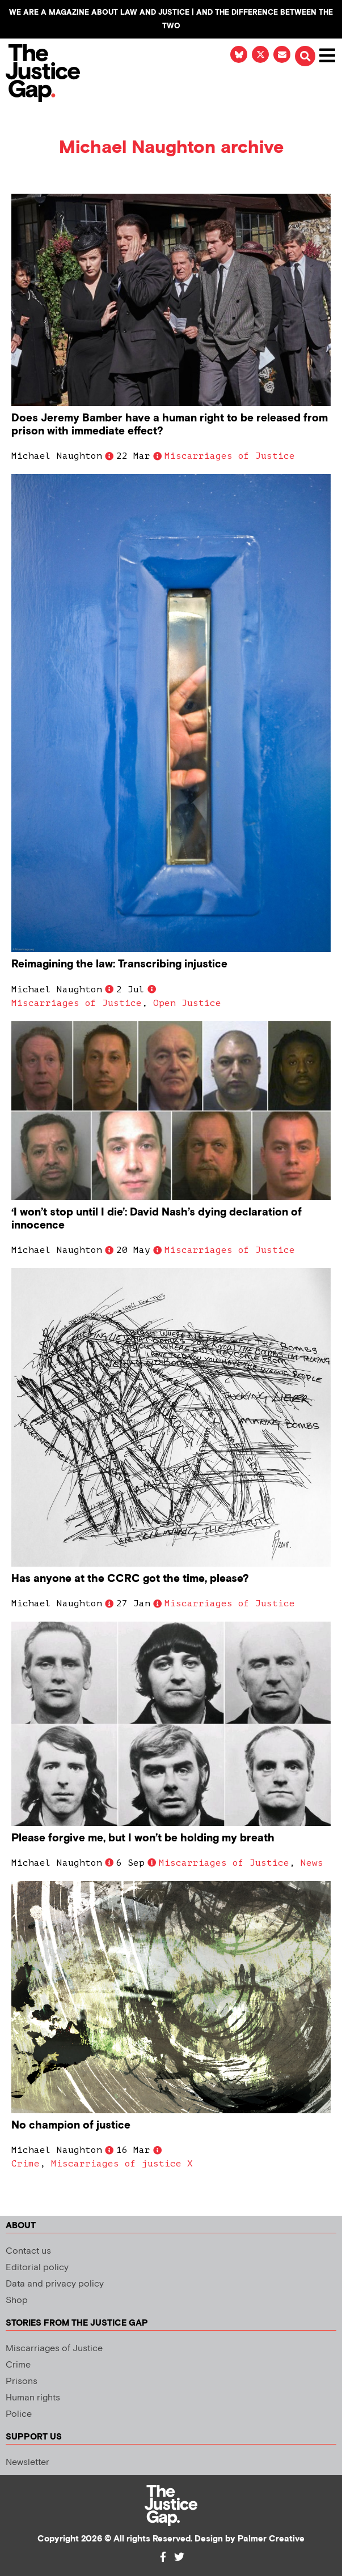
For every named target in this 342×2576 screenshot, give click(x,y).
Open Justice (187, 1003)
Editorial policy (37, 2268)
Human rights (33, 2398)
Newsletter (27, 2462)
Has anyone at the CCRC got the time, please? (130, 1579)
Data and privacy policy (55, 2284)
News (312, 1863)
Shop (17, 2300)
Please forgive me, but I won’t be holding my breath (143, 1838)
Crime (25, 2164)
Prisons (21, 2381)
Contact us (28, 2251)
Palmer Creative (271, 2539)
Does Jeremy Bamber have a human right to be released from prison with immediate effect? (169, 424)
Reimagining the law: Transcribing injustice (119, 964)
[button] (305, 56)
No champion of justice (70, 2125)
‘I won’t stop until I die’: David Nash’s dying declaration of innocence (156, 1218)
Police (19, 2414)
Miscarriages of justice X (122, 2164)
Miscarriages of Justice (229, 456)
